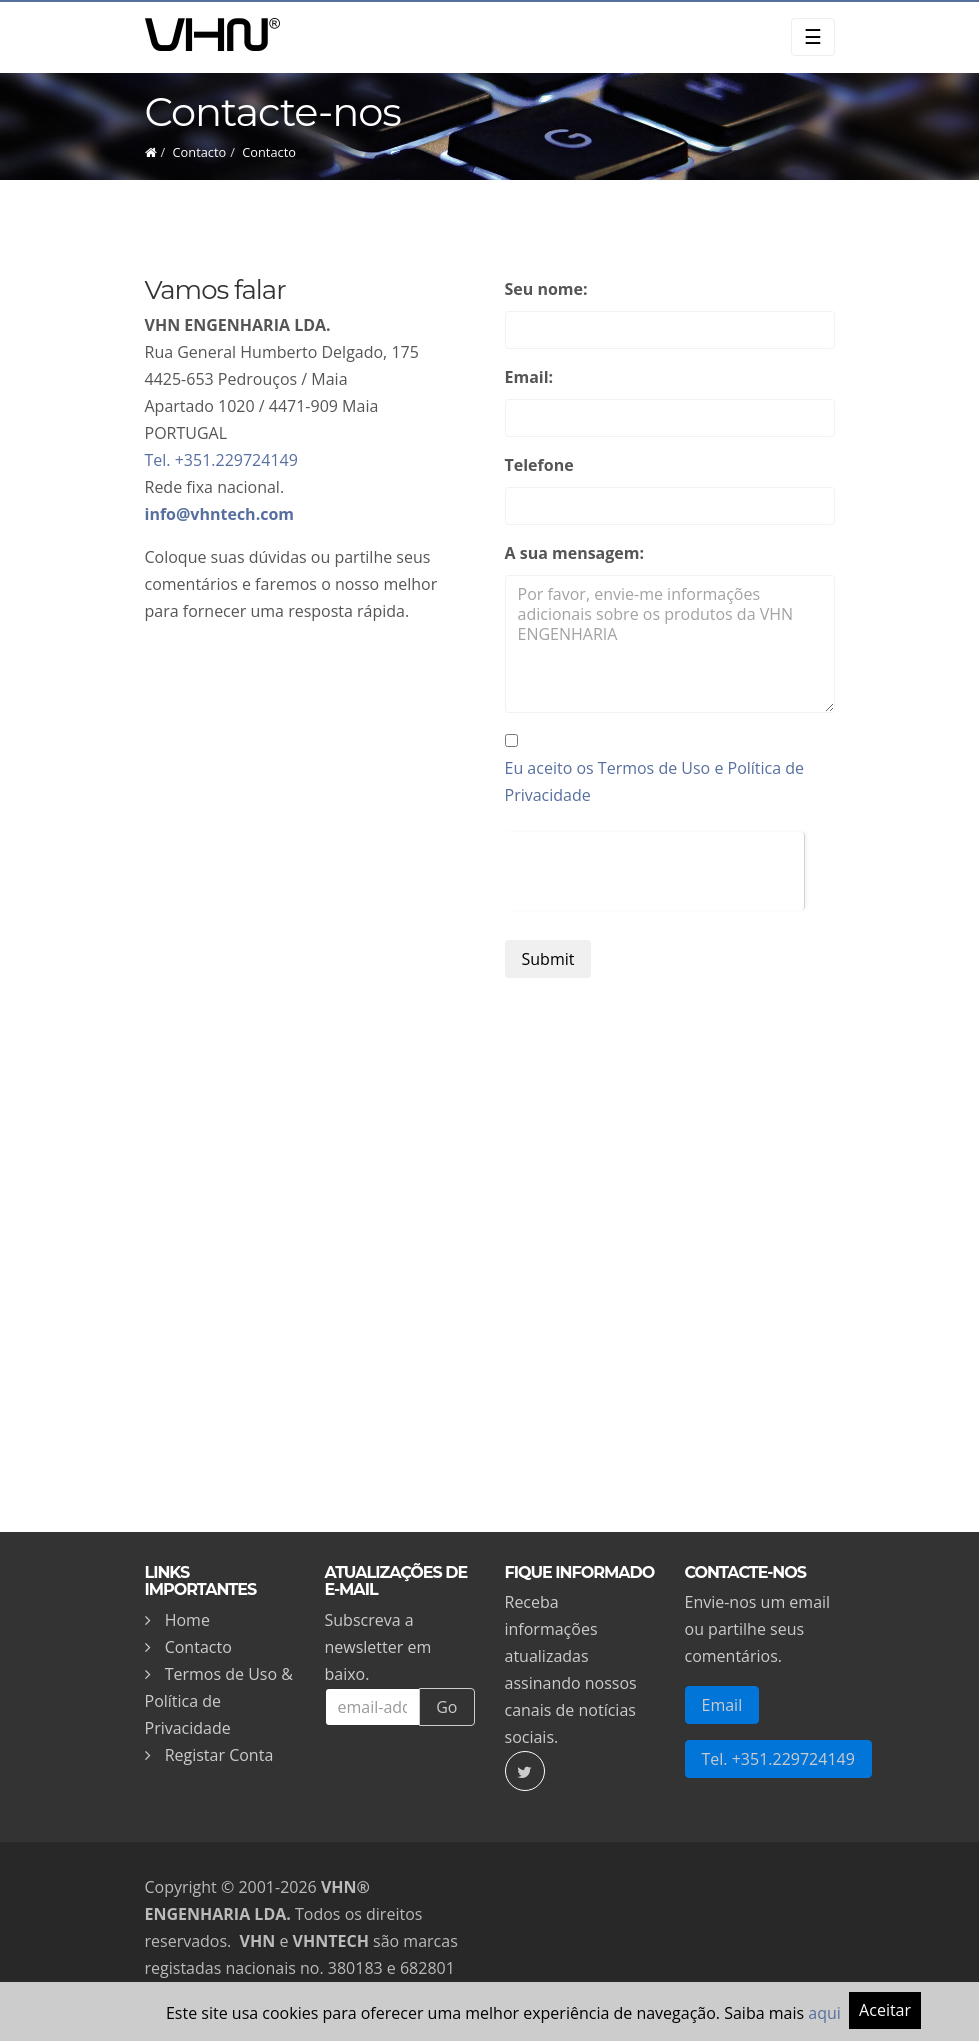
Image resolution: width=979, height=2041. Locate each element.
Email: (529, 377)
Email (722, 1705)
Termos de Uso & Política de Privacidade (219, 1701)
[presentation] (654, 871)
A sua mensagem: (575, 553)
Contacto (200, 152)
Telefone (539, 465)
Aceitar (885, 2010)
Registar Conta (219, 1755)
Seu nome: (546, 289)
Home (187, 1620)
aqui (824, 2013)
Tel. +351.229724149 (221, 460)
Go (446, 1707)
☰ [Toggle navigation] (813, 36)
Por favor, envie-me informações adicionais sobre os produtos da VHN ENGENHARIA (670, 644)
